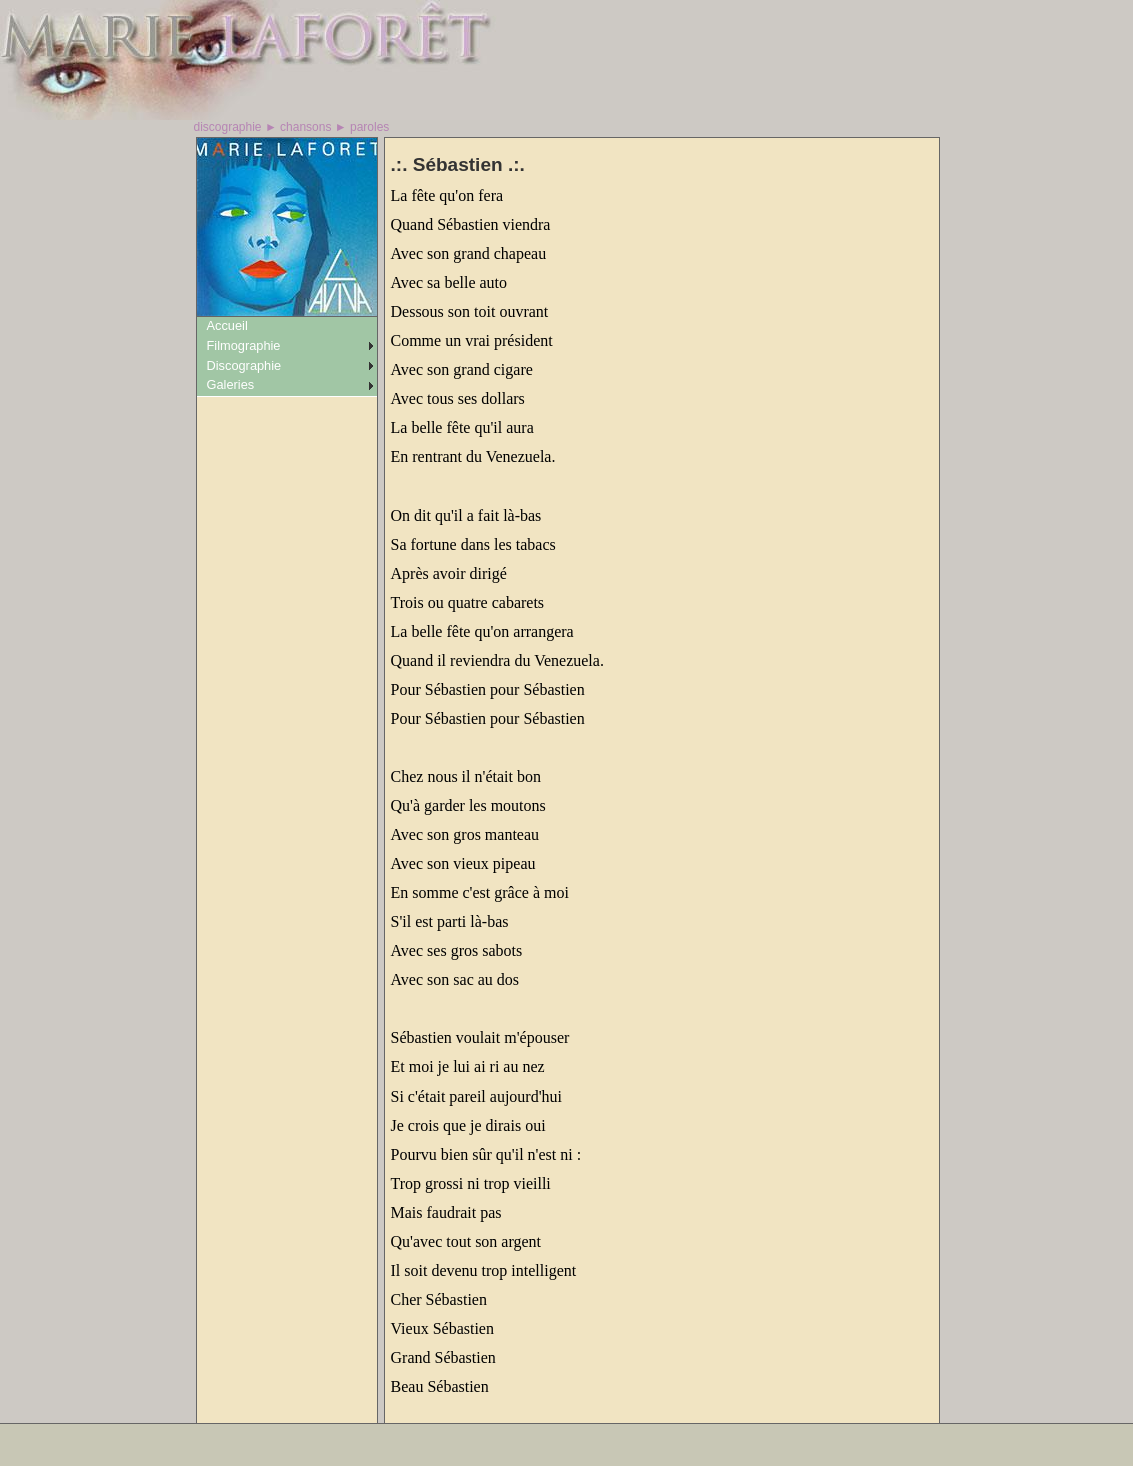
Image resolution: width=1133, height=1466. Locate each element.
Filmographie (244, 345)
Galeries (231, 384)
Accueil (227, 325)
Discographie (244, 365)
